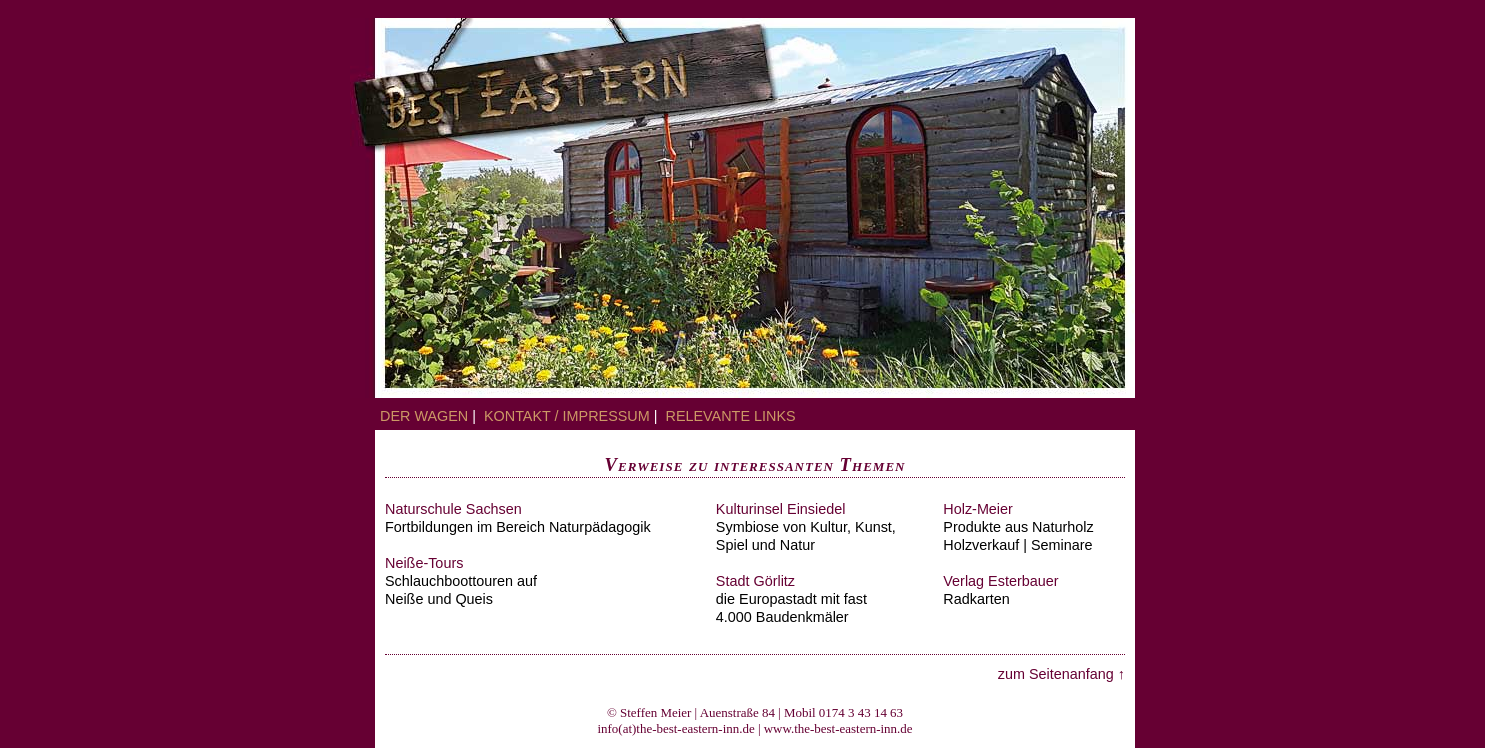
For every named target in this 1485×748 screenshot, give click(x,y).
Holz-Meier (978, 509)
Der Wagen (424, 416)
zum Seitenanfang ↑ (1061, 674)
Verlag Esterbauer (1000, 581)
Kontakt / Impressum (573, 416)
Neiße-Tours (424, 563)
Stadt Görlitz (755, 581)
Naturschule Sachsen (453, 509)
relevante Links (731, 416)
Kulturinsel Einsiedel (781, 509)
